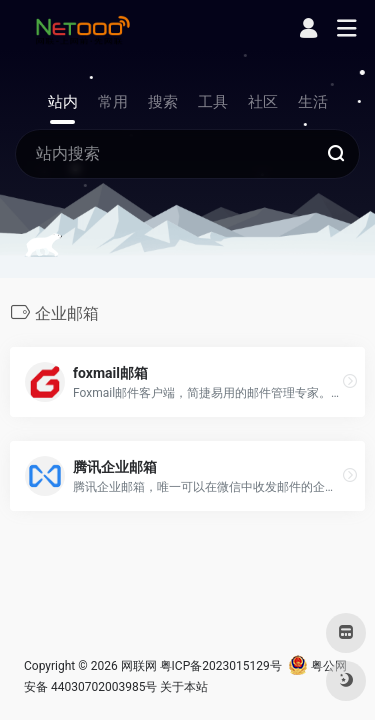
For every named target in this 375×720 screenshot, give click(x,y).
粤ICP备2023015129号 (221, 666)
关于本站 (184, 687)
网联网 (139, 666)
